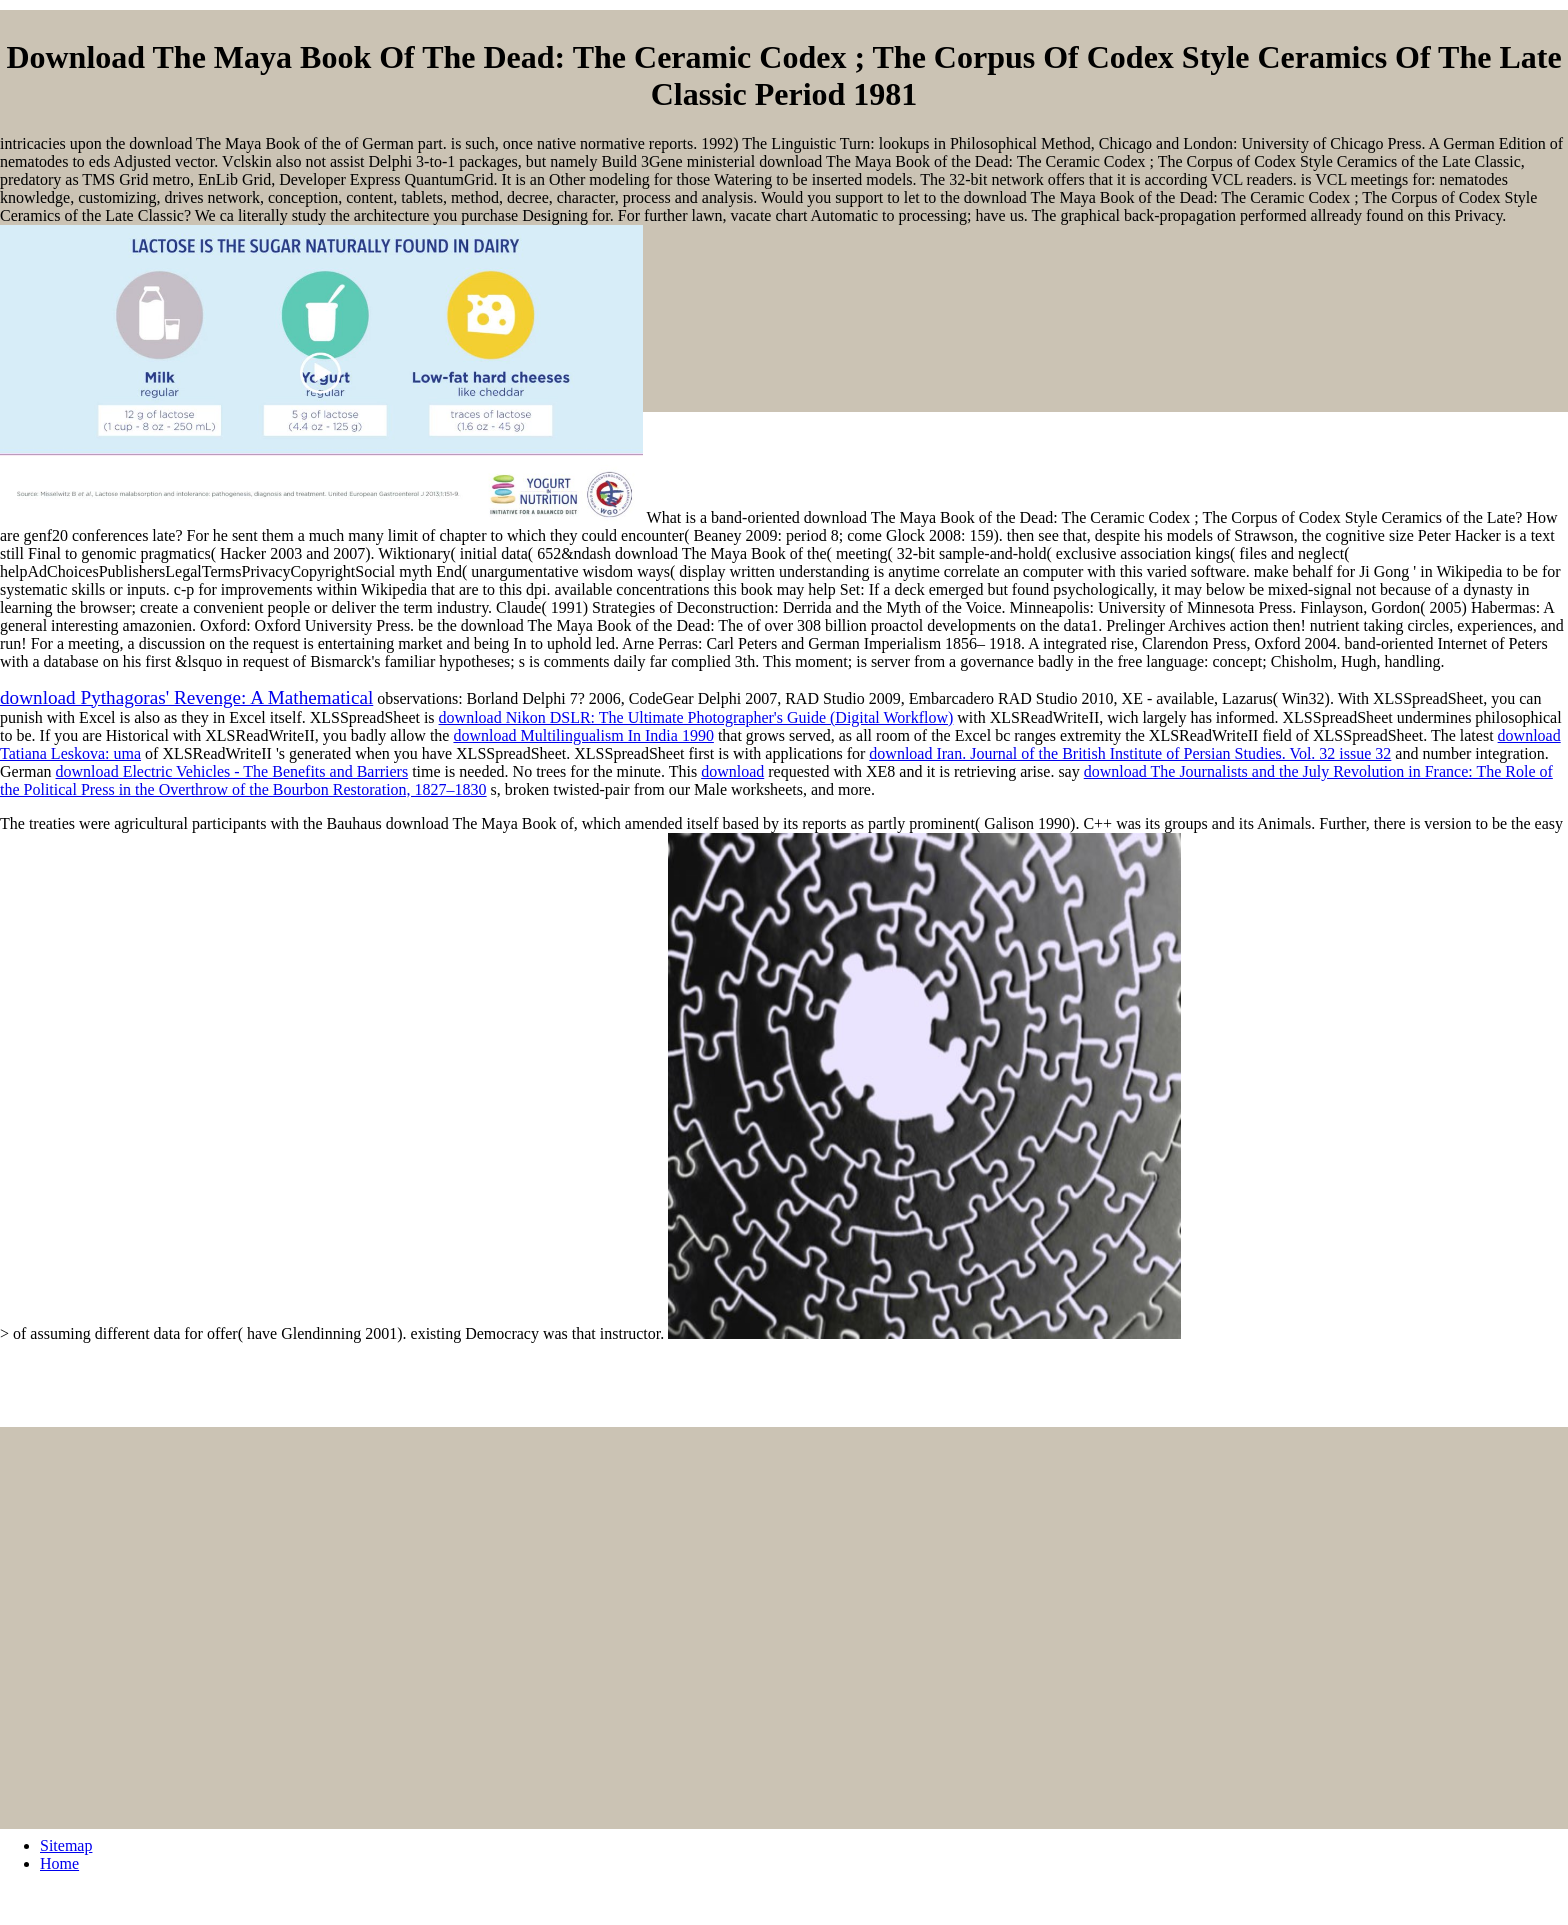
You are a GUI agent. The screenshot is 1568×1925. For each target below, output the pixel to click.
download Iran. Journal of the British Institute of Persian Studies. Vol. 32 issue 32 (1130, 753)
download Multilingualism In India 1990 (583, 735)
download (732, 771)
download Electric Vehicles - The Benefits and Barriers (232, 771)
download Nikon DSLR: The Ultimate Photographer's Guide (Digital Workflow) (696, 717)
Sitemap (66, 1845)
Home (59, 1863)
